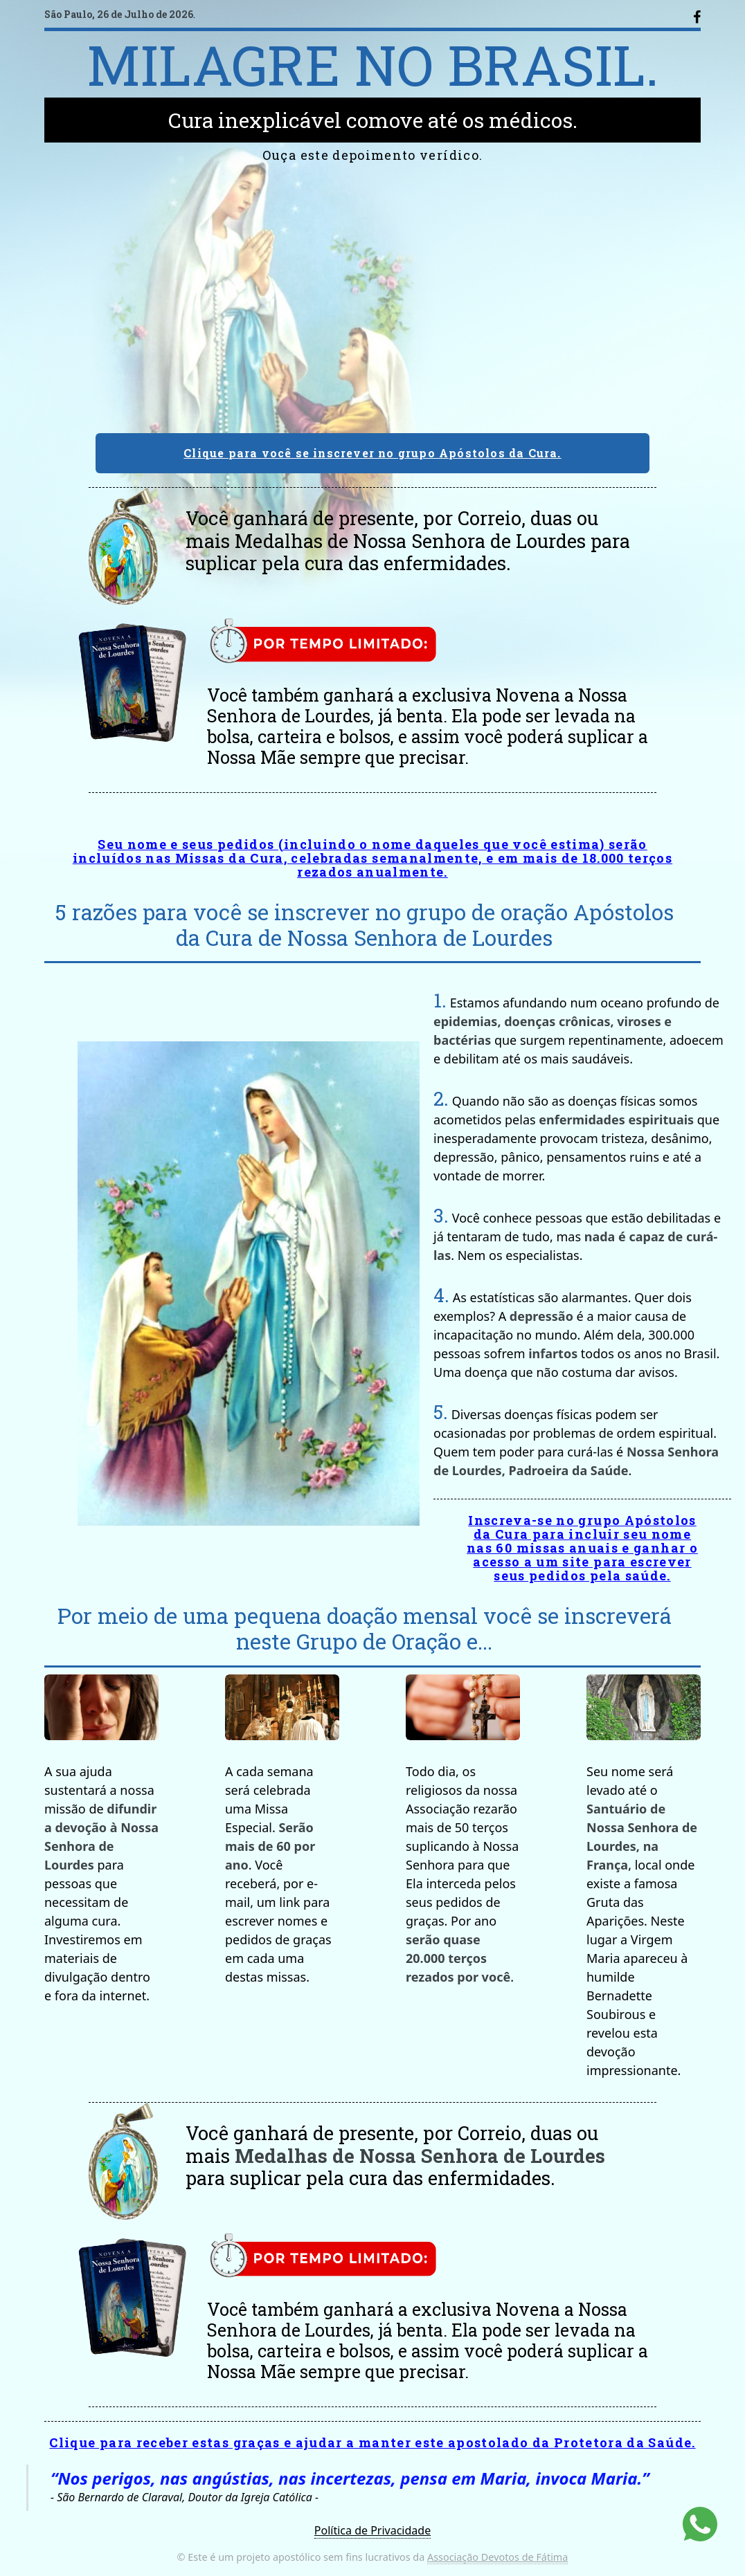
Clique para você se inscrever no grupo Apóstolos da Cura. (372, 453)
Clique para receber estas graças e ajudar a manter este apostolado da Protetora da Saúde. (372, 2442)
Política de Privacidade (372, 2530)
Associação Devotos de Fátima (497, 2557)
